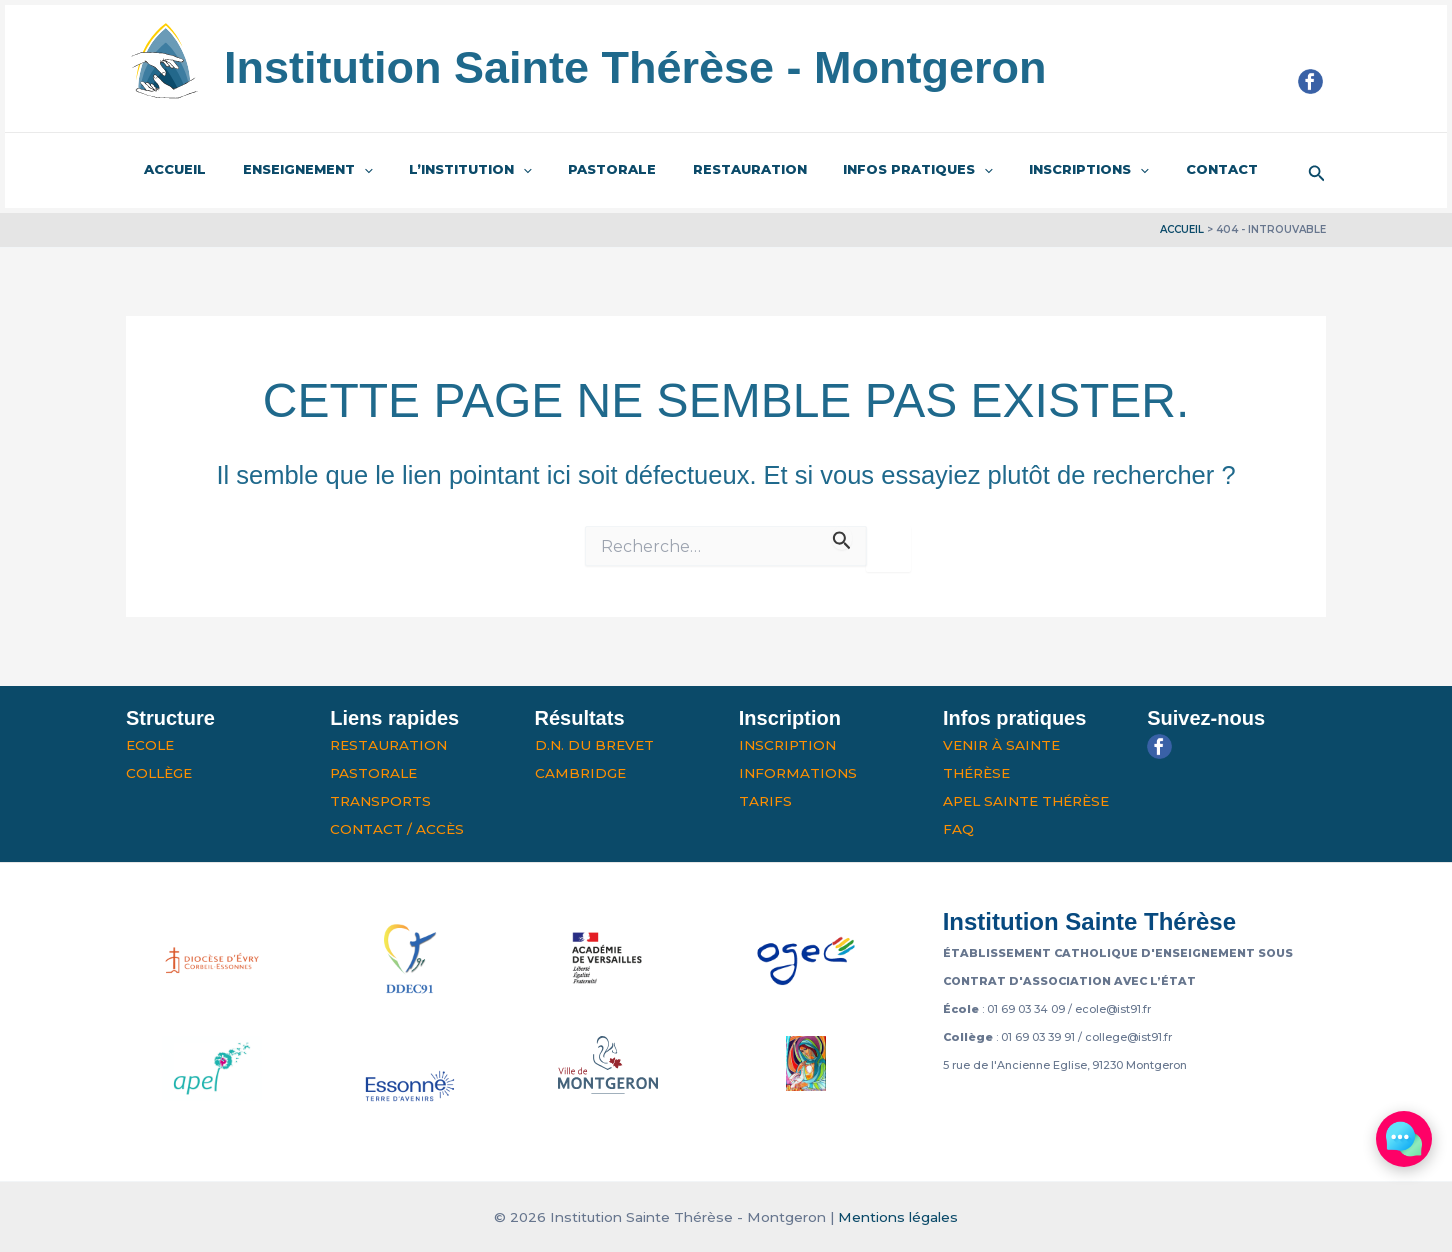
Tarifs (765, 801)
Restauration (703, 169)
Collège (159, 773)
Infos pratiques (861, 170)
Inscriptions (1021, 170)
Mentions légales (898, 1217)
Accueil (170, 169)
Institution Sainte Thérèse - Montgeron (635, 67)
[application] (348, 170)
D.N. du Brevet (594, 745)
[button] (1317, 170)
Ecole (150, 745)
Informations (798, 773)
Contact (1143, 169)
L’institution (444, 170)
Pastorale (576, 169)
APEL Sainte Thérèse (1026, 801)
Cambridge (580, 773)
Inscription (787, 745)
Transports (380, 801)
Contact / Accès (397, 829)
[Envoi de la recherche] (842, 537)
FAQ (958, 829)
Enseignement (292, 170)
